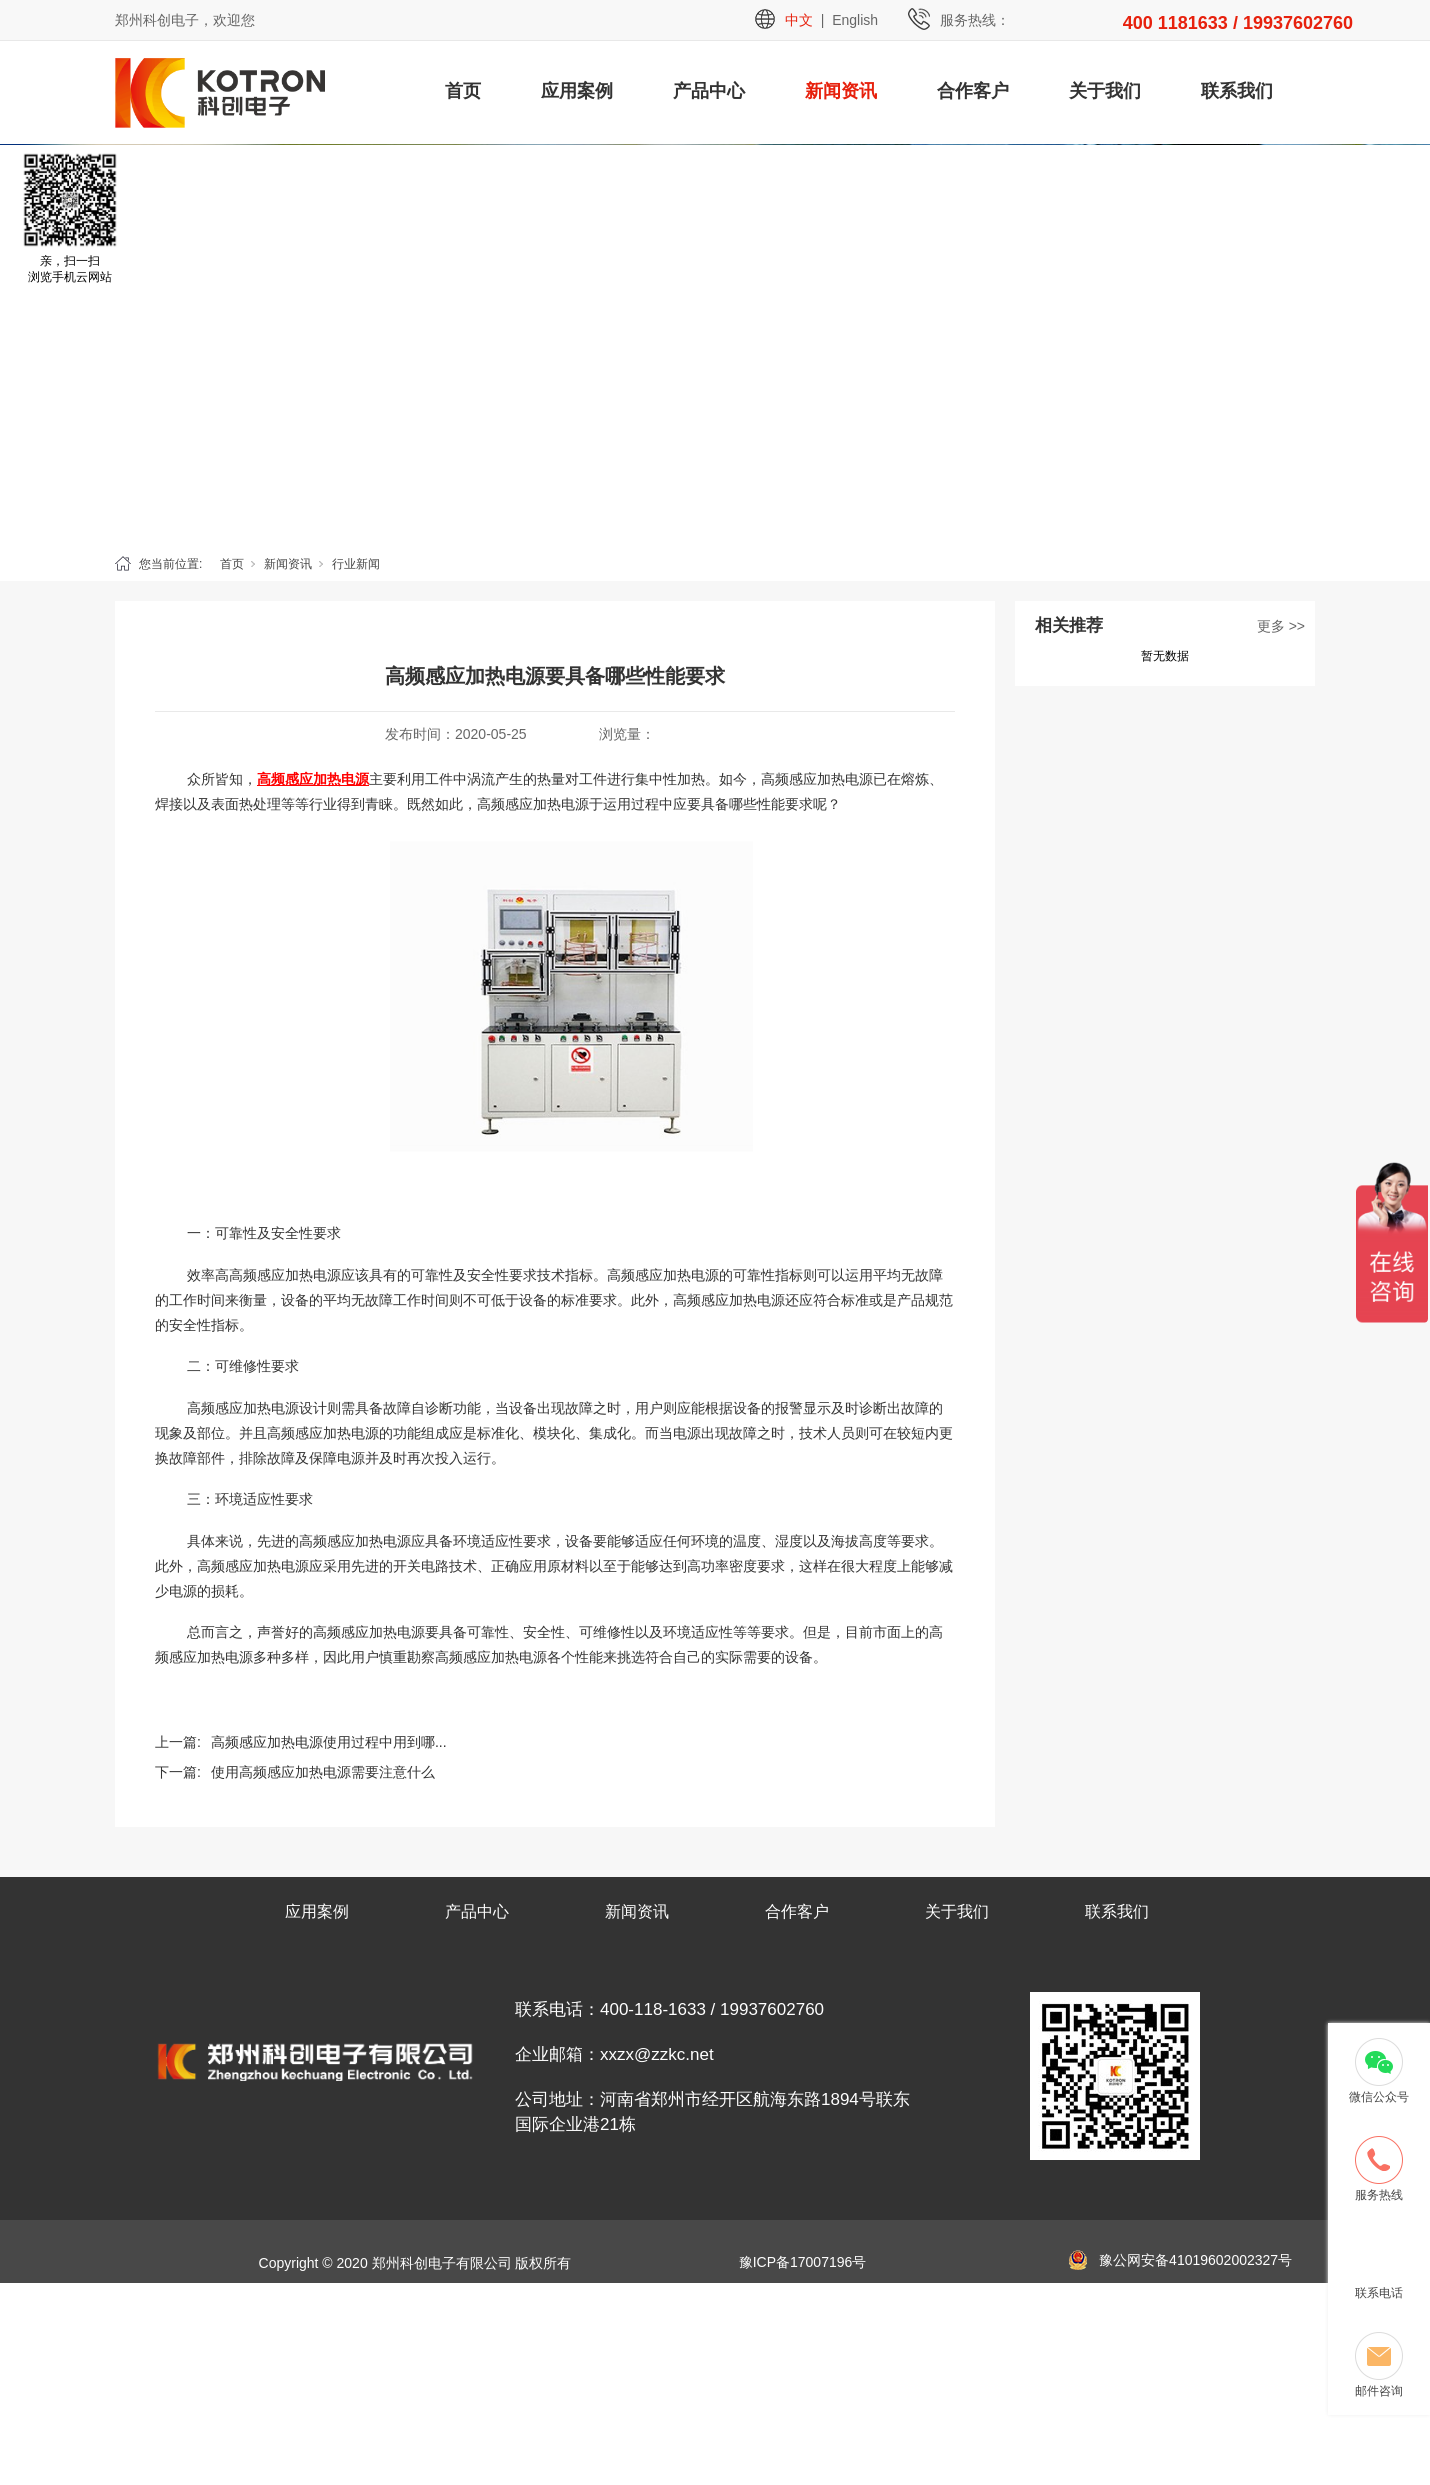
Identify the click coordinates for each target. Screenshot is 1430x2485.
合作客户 (973, 91)
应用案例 (577, 91)
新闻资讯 (841, 91)
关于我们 (1105, 91)
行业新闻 (356, 564)
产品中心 (709, 91)
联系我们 (1237, 91)
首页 (463, 91)
